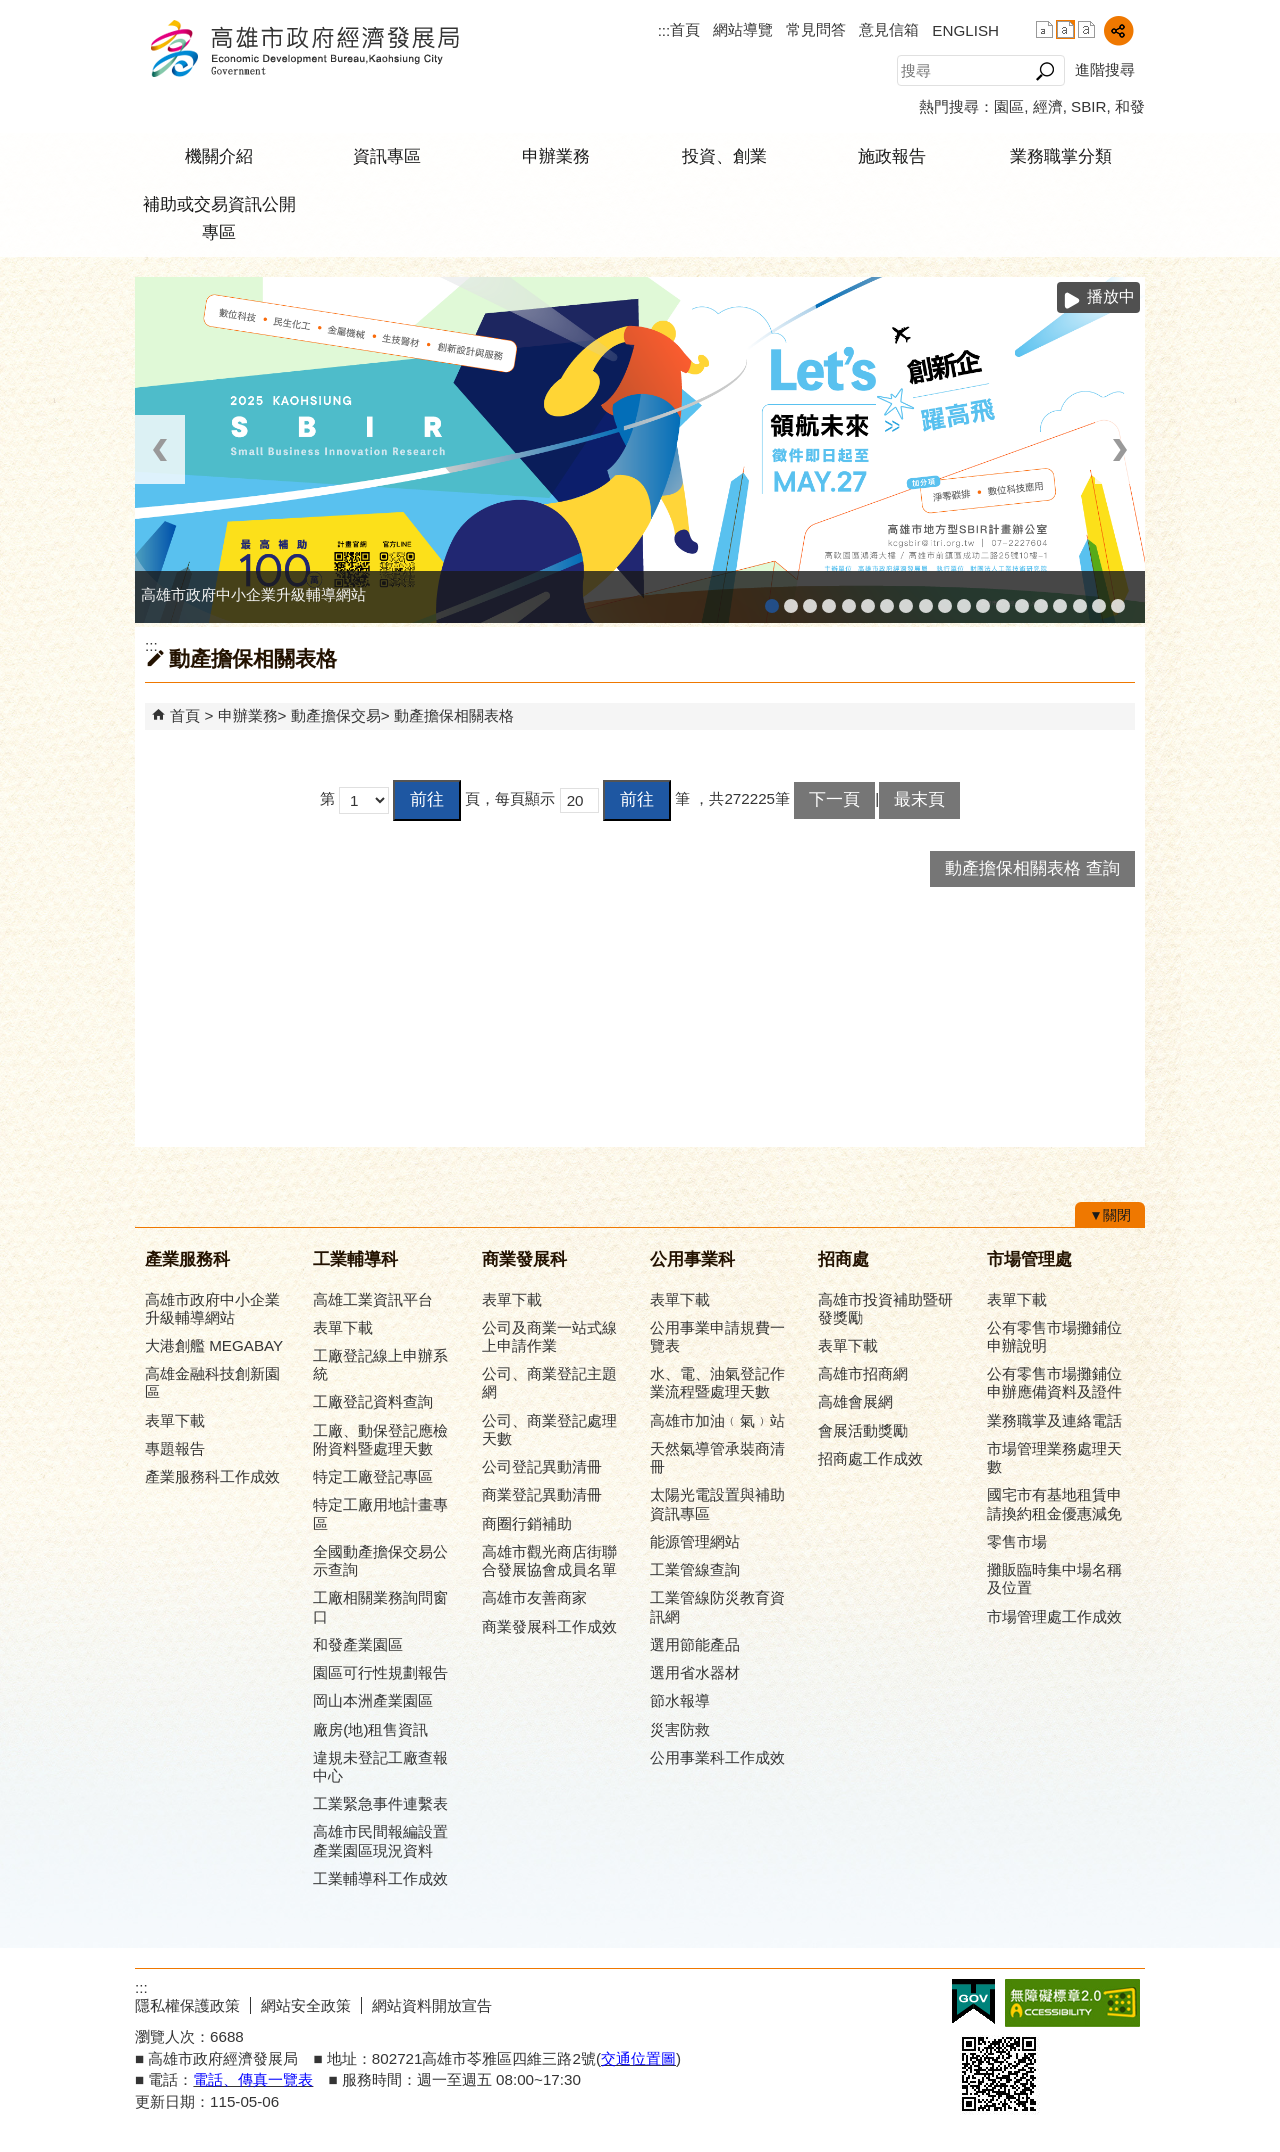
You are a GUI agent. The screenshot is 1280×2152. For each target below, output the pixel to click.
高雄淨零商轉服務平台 (1022, 599)
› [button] (1120, 449)
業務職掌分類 (1061, 156)
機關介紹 (219, 156)
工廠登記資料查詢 (373, 1401)
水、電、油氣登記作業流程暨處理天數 (717, 1382)
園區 (1009, 106)
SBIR (1088, 106)
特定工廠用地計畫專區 (380, 1513)
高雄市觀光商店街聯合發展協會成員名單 (549, 1560)
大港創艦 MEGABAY (214, 1345)
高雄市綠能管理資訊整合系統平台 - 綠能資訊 (983, 599)
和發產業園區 (849, 599)
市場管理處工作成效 (1054, 1616)
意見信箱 (889, 29)
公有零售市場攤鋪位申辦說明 (1054, 1336)
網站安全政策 (306, 2005)
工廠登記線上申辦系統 (829, 599)
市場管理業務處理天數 (1054, 1457)
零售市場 (1017, 1541)
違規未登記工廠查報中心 (380, 1766)
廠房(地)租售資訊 (370, 1729)
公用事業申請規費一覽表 (717, 1336)
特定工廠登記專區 (373, 1476)
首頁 (685, 29)
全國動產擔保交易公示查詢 (380, 1560)
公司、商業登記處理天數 (549, 1429)
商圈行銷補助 (527, 1523)
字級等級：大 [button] (1086, 29)
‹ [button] (160, 449)
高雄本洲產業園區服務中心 (887, 599)
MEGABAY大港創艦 (791, 599)
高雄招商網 (1041, 599)
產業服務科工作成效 (212, 1476)
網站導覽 (743, 29)
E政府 (973, 2001)
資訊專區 (387, 156)
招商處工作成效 (870, 1458)
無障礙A (1072, 2003)
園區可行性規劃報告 (380, 1672)
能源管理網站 (695, 1541)
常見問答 (816, 29)
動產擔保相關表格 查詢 (1032, 868)
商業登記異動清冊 (542, 1494)
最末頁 (919, 799)
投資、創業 (724, 156)
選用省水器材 (695, 1672)
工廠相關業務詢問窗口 (380, 1606)
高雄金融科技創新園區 (810, 599)
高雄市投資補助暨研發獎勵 (885, 1308)
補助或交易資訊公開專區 (219, 218)
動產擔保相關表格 (454, 715)
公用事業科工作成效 (717, 1757)
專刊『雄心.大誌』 (1080, 599)
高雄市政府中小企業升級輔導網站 (772, 599)
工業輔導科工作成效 (380, 1878)
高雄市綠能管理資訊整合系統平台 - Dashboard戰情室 (1003, 599)
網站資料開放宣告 (432, 2005)
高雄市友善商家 (926, 599)
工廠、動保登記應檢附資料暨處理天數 (380, 1439)
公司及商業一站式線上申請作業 (549, 1336)
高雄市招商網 (863, 1373)
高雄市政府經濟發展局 (304, 48)
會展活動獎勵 (863, 1430)
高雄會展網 (1060, 599)
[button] (1044, 71)
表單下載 (175, 1420)
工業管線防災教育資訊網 (964, 599)
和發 (1130, 106)
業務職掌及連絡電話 (1054, 1420)
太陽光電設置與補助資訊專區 (717, 1503)
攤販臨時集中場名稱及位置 (1054, 1578)
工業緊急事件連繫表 (380, 1803)
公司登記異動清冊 (542, 1466)
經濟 (1048, 106)
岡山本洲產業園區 (373, 1700)
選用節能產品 (695, 1644)
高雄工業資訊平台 (868, 599)
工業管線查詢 (695, 1569)
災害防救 (680, 1729)
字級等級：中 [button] (1065, 29)
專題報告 (175, 1448)
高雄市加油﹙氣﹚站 (717, 1420)
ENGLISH (965, 30)
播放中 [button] (1111, 296)
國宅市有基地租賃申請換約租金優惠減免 (1054, 1503)
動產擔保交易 (336, 715)
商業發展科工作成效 (549, 1626)
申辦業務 (556, 156)
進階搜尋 (1105, 69)
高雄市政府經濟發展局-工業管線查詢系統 (945, 599)
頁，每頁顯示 (510, 798)
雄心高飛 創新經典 (1099, 599)
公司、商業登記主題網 (906, 599)
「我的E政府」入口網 (1118, 599)
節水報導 (680, 1700)
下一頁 (834, 799)
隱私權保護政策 (187, 2005)
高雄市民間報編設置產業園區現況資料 (380, 1840)
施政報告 (892, 156)
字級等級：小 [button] (1044, 29)
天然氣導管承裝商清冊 (717, 1457)
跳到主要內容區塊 (10, 10)
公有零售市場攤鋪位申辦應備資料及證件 (1054, 1382)
